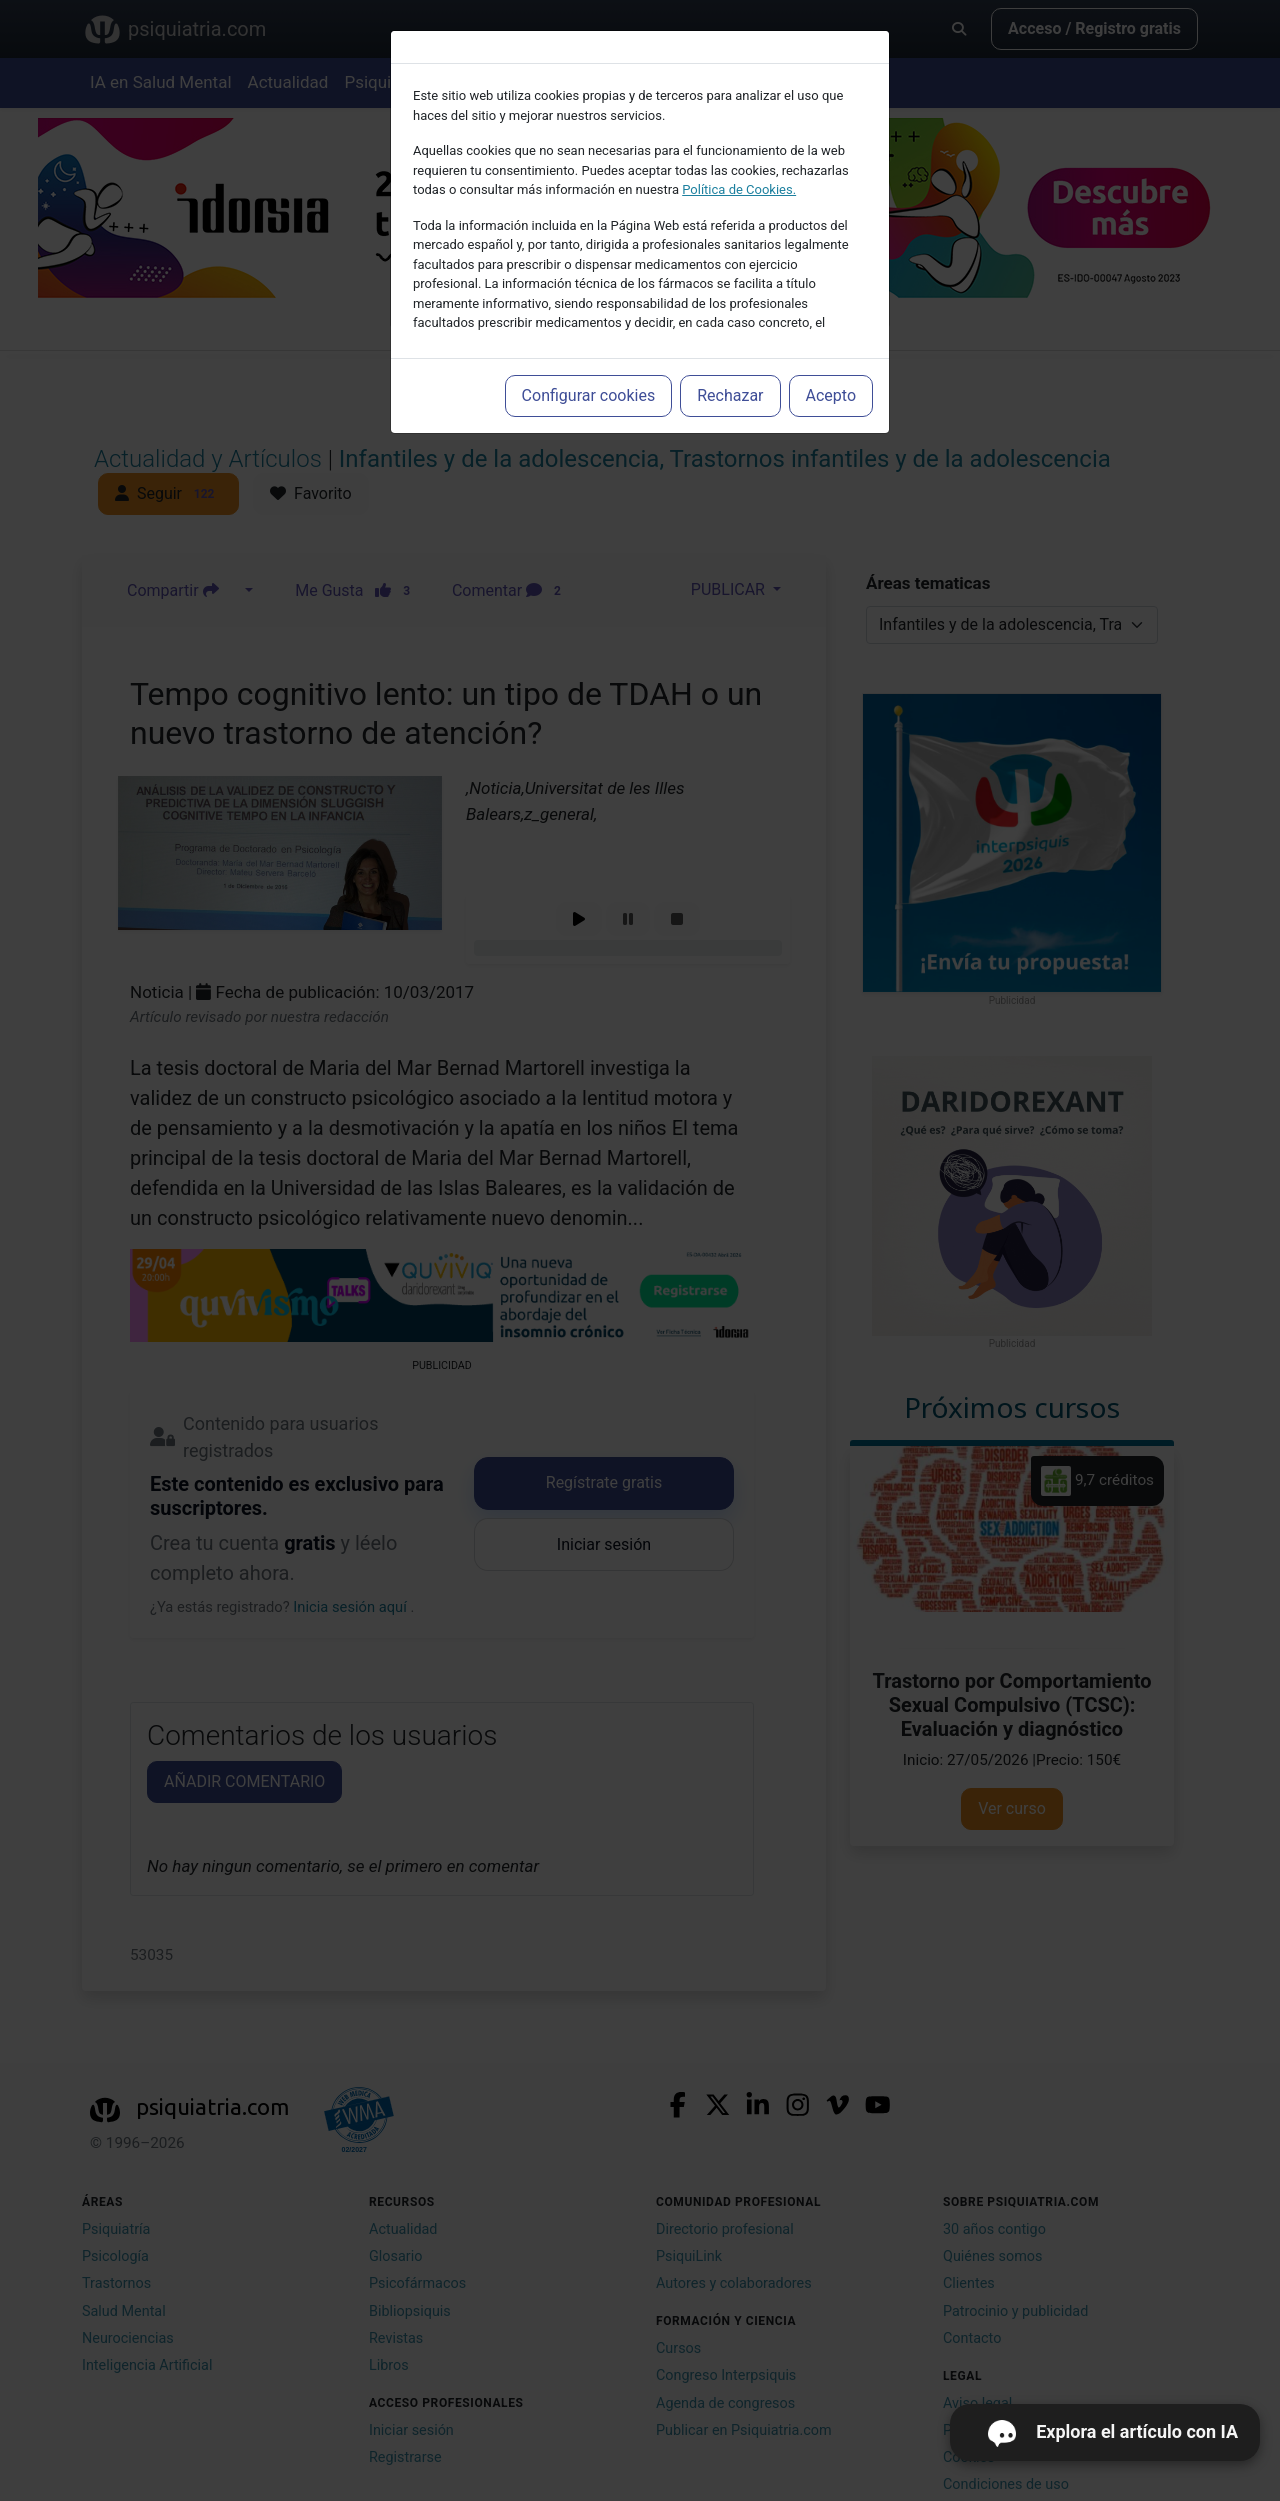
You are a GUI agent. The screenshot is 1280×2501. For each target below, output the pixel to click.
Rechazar (730, 395)
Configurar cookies (589, 395)
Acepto (831, 395)
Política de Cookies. (739, 189)
